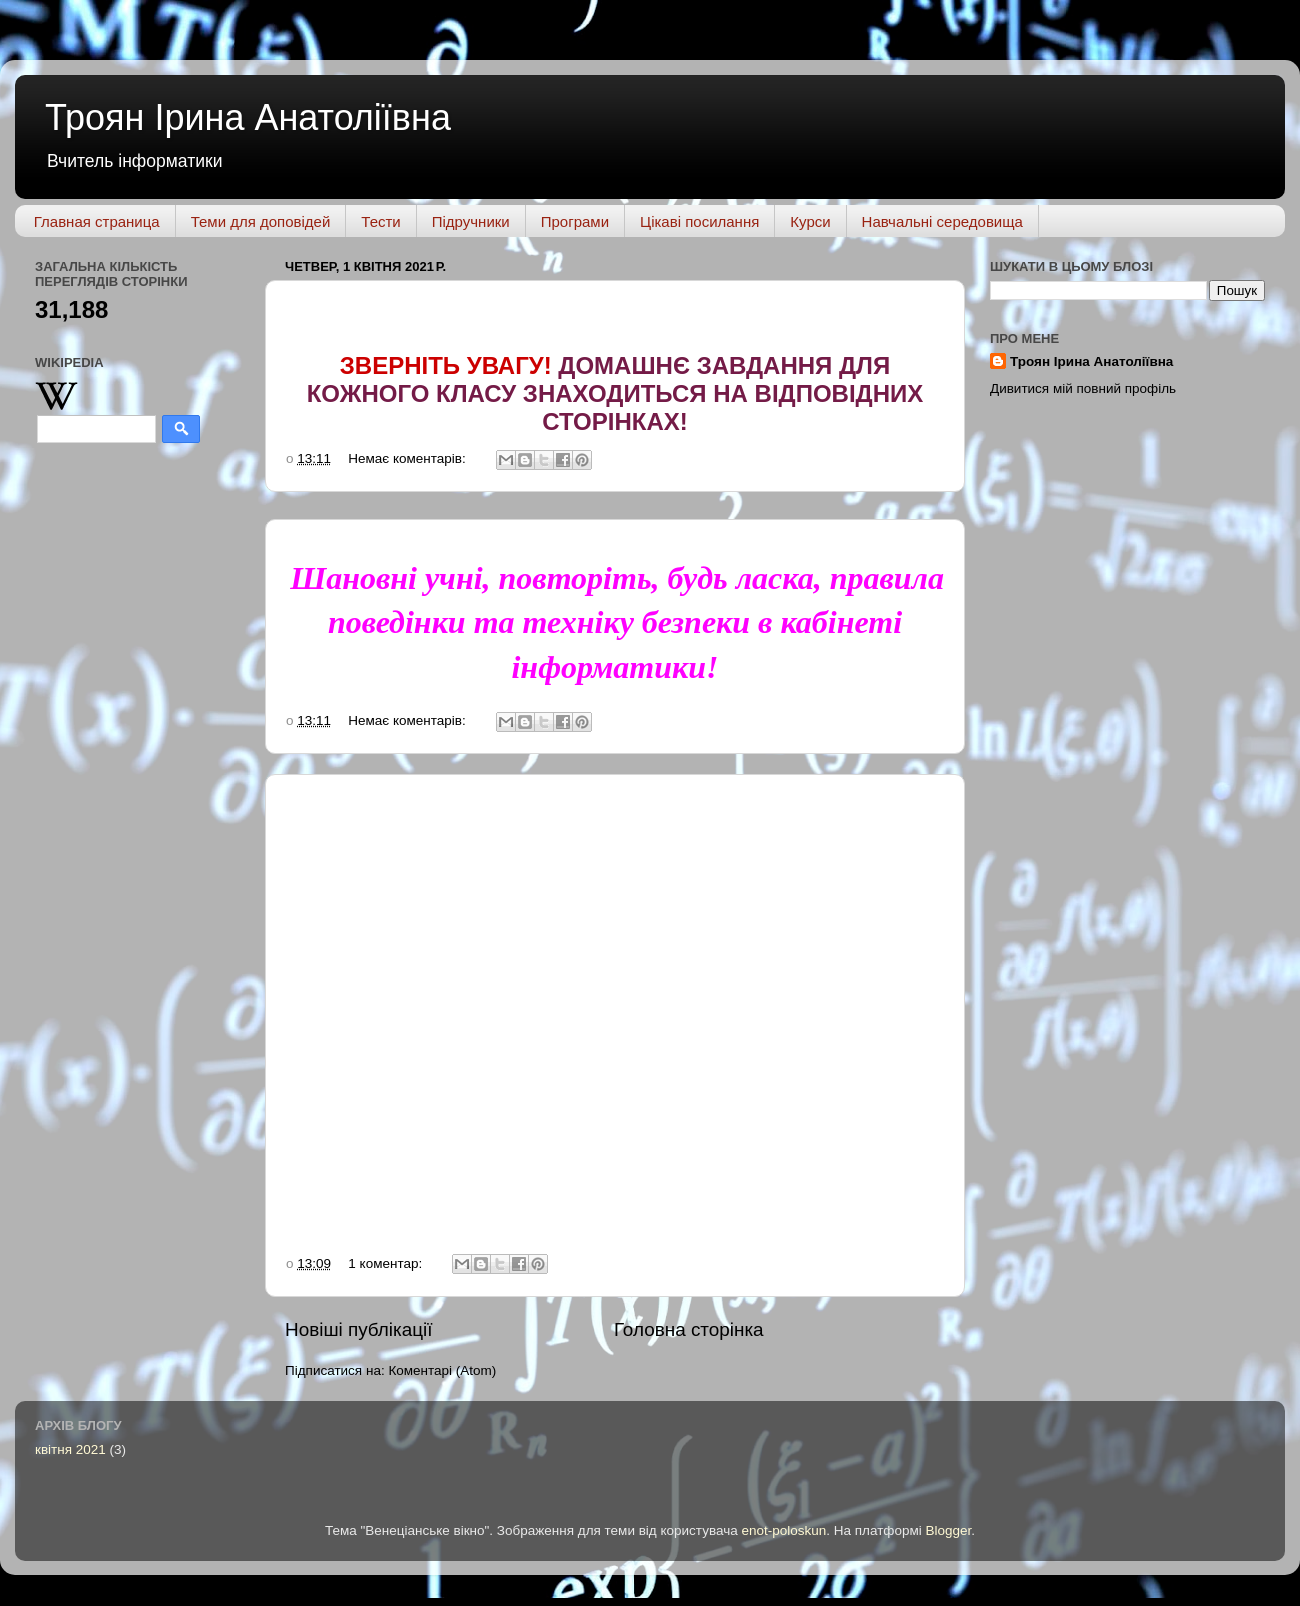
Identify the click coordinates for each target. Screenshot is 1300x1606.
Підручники (471, 221)
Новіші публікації (359, 1329)
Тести (380, 221)
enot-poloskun (783, 1530)
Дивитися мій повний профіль (1083, 388)
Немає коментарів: (408, 458)
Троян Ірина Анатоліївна (248, 117)
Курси (810, 221)
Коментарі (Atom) (442, 1370)
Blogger (949, 1530)
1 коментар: (387, 1263)
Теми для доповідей (261, 221)
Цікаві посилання (699, 221)
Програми (575, 221)
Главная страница (97, 221)
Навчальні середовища (942, 221)
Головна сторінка (689, 1329)
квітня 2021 (70, 1449)
